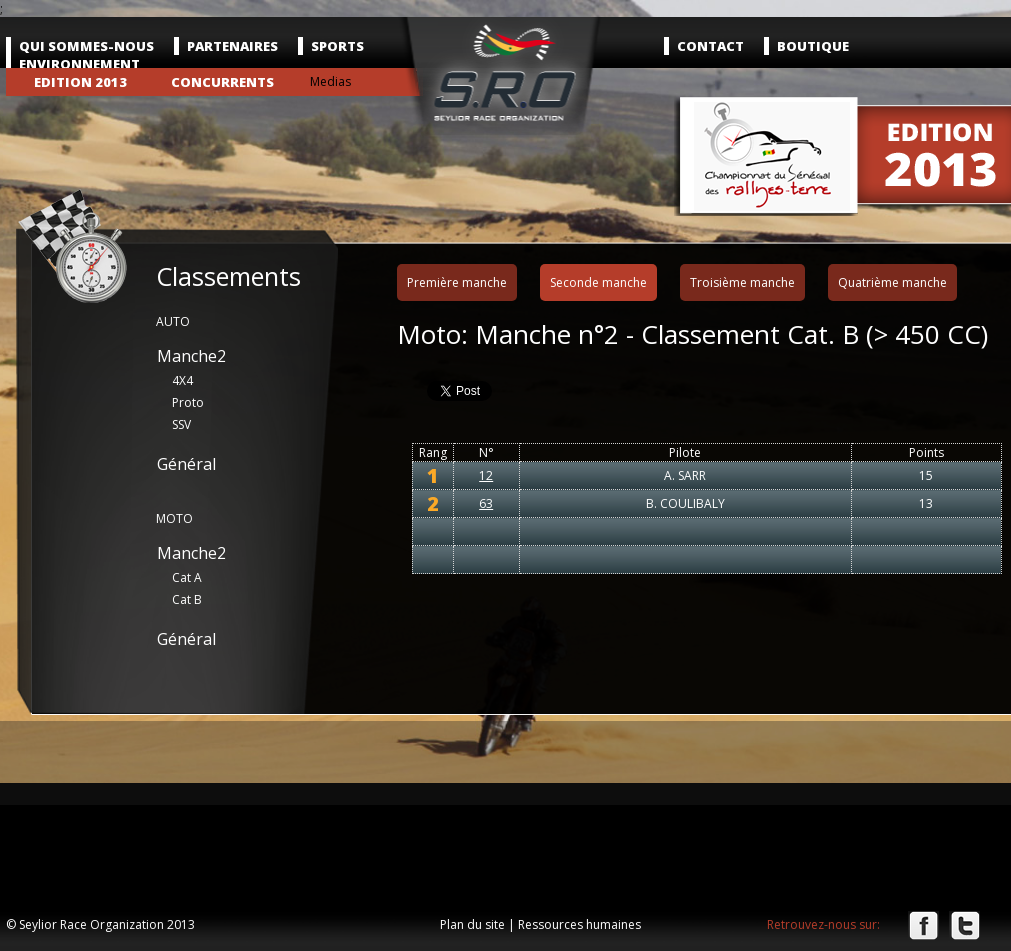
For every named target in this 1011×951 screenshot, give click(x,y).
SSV (181, 424)
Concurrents (222, 82)
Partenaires (232, 46)
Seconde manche (598, 282)
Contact (710, 46)
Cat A (187, 577)
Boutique (813, 46)
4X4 (182, 380)
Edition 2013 (80, 82)
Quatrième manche (892, 282)
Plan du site (472, 924)
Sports (337, 46)
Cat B (187, 599)
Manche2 (191, 356)
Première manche (457, 282)
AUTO (173, 321)
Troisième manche (742, 282)
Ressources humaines (579, 924)
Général (186, 464)
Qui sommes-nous (86, 46)
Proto (188, 402)
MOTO (174, 518)
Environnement (79, 64)
